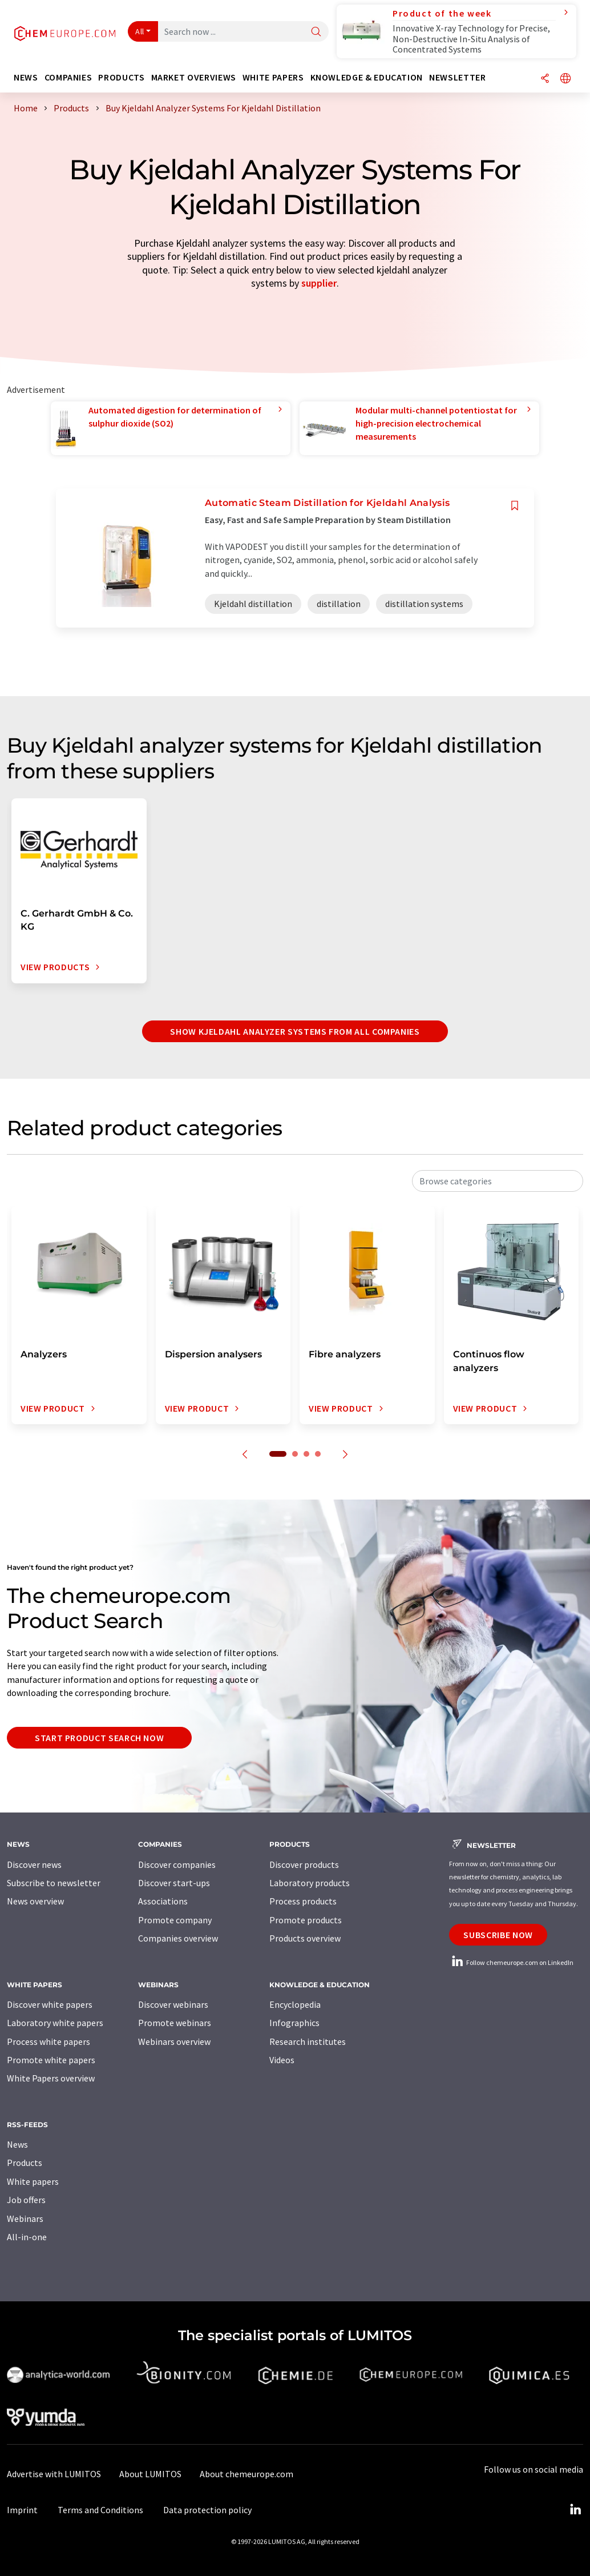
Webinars (25, 2218)
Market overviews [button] (193, 77)
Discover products (304, 1864)
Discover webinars (173, 2004)
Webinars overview (174, 2041)
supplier (319, 283)
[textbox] (497, 1181)
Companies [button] (68, 77)
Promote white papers (51, 2059)
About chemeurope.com (246, 2473)
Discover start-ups (174, 1882)
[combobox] (497, 1181)
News (17, 2144)
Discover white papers (49, 2004)
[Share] (545, 79)
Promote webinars (174, 2022)
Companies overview (178, 1938)
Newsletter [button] (457, 77)
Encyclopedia (295, 2004)
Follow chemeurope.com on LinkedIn (511, 1962)
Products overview (305, 1938)
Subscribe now (497, 1934)
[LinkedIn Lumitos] (575, 2509)
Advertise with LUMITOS (54, 2473)
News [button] (26, 77)
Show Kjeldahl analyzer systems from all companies (294, 1031)
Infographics (294, 2022)
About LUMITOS (150, 2473)
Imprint (22, 2509)
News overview (35, 1901)
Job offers (26, 2199)
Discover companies (177, 1864)
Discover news (34, 1864)
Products (24, 2162)
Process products (303, 1901)
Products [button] (121, 77)
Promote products (305, 1920)
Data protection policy (207, 2509)
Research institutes (307, 2041)
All (139, 31)
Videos (281, 2059)
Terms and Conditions (100, 2509)
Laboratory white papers (55, 2022)
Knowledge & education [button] (366, 77)
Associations (163, 1901)
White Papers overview (51, 2078)
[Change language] (565, 79)
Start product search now (99, 1737)
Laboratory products (309, 1882)
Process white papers (48, 2041)
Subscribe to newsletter (53, 1882)
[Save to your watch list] (514, 505)
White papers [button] (273, 77)
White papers (33, 2181)
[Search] (316, 32)
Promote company (175, 1920)
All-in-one (27, 2237)
